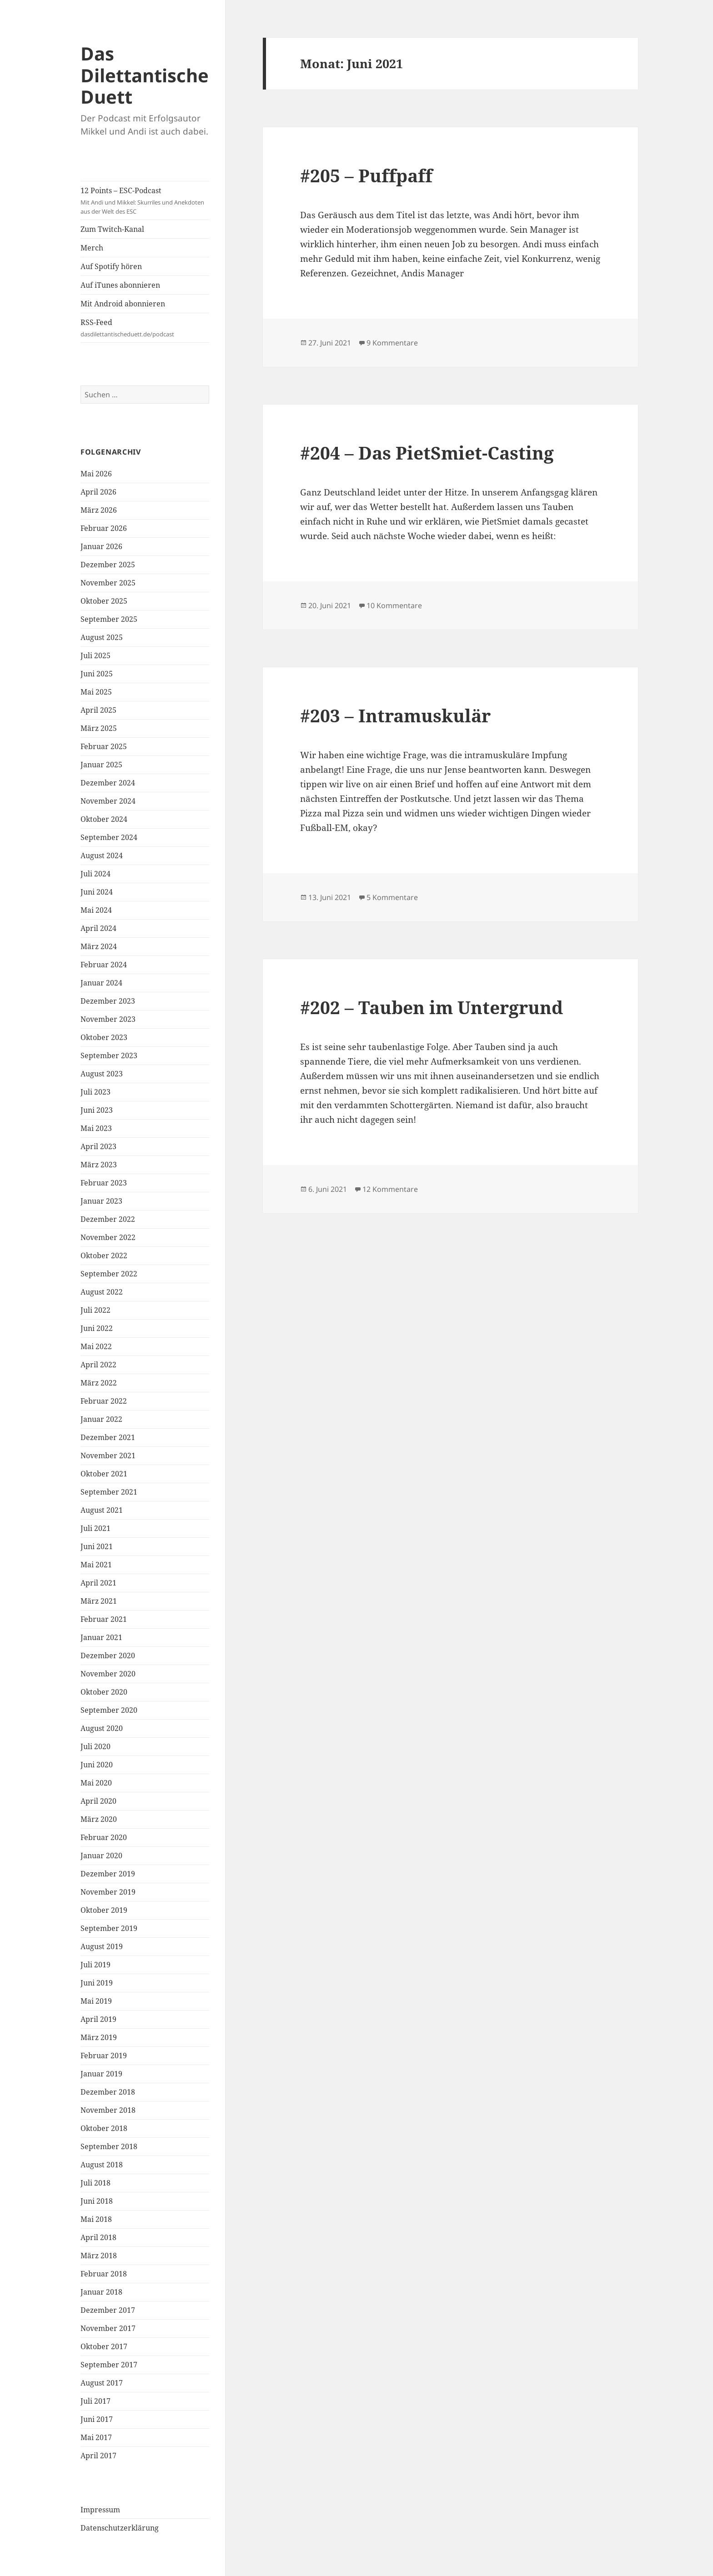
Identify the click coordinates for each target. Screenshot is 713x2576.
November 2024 (108, 801)
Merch (91, 248)
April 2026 (98, 492)
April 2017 (98, 2456)
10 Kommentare (394, 605)
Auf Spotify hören (111, 266)
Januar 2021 (101, 1637)
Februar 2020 (103, 1837)
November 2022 (108, 1237)
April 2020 (98, 1801)
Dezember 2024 (107, 783)
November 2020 (108, 1674)
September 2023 (108, 1055)
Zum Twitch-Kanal (112, 229)
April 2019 (98, 2019)
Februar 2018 (103, 2274)
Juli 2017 (95, 2401)
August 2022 (101, 1292)
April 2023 (98, 1146)
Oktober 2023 (103, 1037)
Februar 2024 (103, 965)
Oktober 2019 (103, 1910)
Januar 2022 (101, 1419)
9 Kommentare (392, 343)
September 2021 (108, 1492)
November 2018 (108, 2110)
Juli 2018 (95, 2183)
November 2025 (108, 583)
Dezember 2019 (107, 1874)
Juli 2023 (95, 1092)
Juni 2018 (96, 2201)
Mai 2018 (96, 2219)
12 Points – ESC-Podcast (144, 200)
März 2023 (98, 1165)
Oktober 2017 (103, 2346)
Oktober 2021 (103, 1474)
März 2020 (98, 1819)
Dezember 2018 (107, 2092)
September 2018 (108, 2146)
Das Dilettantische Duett (144, 75)
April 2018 (98, 2237)
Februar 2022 (103, 1401)
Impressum (100, 2510)
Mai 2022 (96, 1346)
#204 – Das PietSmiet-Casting (427, 452)
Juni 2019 (96, 1983)
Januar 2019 (101, 2074)
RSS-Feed (144, 328)
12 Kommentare (390, 1189)
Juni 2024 (96, 892)
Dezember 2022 (107, 1219)
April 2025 (98, 710)
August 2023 (101, 1074)
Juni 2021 (96, 1546)
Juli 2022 (95, 1310)
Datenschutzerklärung (119, 2528)
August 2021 (101, 1510)
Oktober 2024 (103, 819)
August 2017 (101, 2383)
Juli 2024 (95, 874)
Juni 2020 (96, 1765)
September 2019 (108, 1928)
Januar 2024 (101, 983)
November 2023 (108, 1019)
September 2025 (108, 619)
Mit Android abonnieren (122, 304)
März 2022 (98, 1383)
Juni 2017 (96, 2419)
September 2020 (108, 1710)
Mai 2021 (96, 1565)
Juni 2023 (96, 1110)
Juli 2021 (95, 1528)
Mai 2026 (96, 474)
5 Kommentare (392, 897)
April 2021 (98, 1583)
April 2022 (98, 1365)
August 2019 (101, 1946)
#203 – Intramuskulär (395, 715)
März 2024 (98, 946)
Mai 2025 (96, 692)
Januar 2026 (101, 546)
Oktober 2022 (103, 1255)
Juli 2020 (95, 1746)
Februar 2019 (103, 2056)
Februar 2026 (103, 528)
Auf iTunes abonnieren (120, 285)
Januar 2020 (101, 1856)
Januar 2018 (101, 2292)
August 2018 (101, 2165)
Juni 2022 (96, 1328)
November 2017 (108, 2328)
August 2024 (101, 855)
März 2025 (98, 728)
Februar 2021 (103, 1619)
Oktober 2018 (103, 2128)
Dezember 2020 (107, 1656)
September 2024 (108, 837)
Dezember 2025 (107, 565)
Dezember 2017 (107, 2310)
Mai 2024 (96, 910)
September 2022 (108, 1274)
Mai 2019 (96, 2001)
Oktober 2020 (103, 1692)
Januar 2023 (101, 1201)
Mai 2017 (96, 2437)
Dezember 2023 (107, 1001)
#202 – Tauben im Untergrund (431, 1007)
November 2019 (108, 1892)
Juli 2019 (95, 1965)
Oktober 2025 (103, 601)
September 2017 (108, 2365)
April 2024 (98, 928)
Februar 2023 (103, 1183)
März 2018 (98, 2256)
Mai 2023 (96, 1128)
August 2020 (101, 1728)
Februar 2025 (103, 746)
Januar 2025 (101, 765)
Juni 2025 (96, 674)
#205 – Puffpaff (366, 175)
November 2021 (108, 1456)
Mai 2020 (96, 1783)
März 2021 (98, 1601)
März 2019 (98, 2037)
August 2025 (101, 637)
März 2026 (98, 510)
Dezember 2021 (107, 1437)
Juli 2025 (95, 655)
